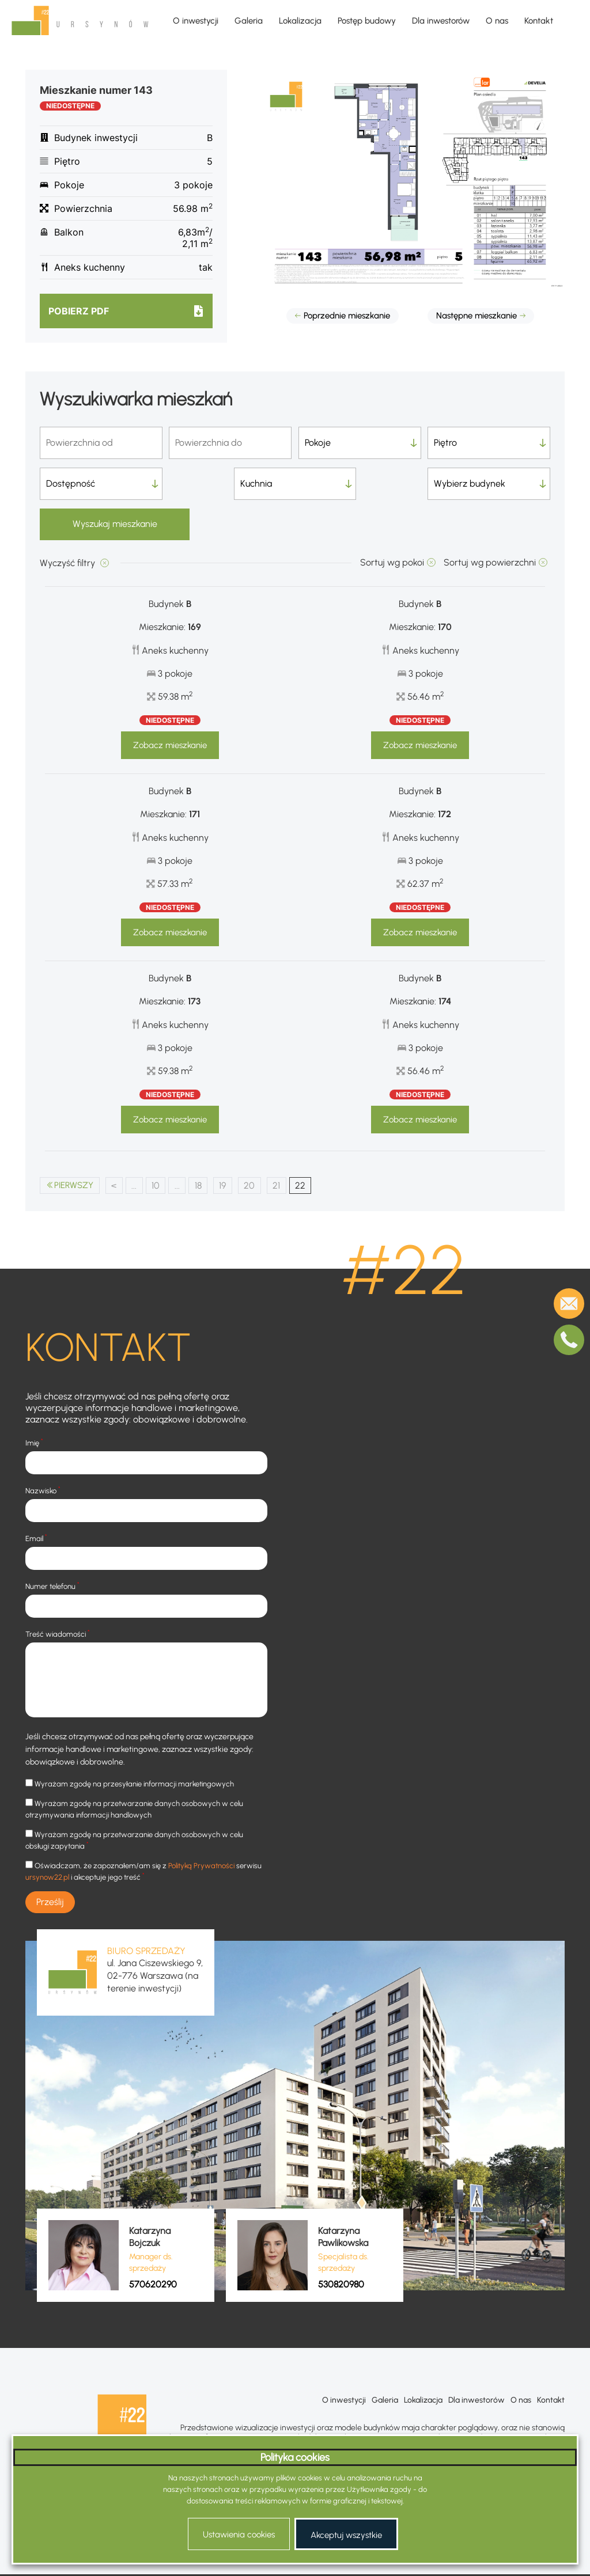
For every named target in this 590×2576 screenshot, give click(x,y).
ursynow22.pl (47, 1837)
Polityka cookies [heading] (295, 2457)
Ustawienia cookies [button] (239, 2534)
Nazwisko (42, 1450)
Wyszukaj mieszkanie (489, 483)
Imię (34, 1402)
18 (205, 1145)
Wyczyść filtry (68, 522)
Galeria (249, 21)
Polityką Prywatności (201, 1826)
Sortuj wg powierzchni (490, 522)
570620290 (153, 2244)
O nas (497, 21)
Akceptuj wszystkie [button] (346, 2535)
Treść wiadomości (57, 1594)
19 (230, 1145)
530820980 (341, 2244)
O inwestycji (195, 21)
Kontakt (538, 21)
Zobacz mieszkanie (170, 705)
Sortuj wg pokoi (392, 522)
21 (285, 1145)
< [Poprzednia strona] (118, 1145)
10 (161, 1145)
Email (36, 1498)
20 (257, 1145)
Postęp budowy (367, 21)
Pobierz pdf (78, 311)
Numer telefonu (52, 1546)
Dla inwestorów (441, 21)
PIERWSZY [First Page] (76, 1145)
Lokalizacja (300, 21)
